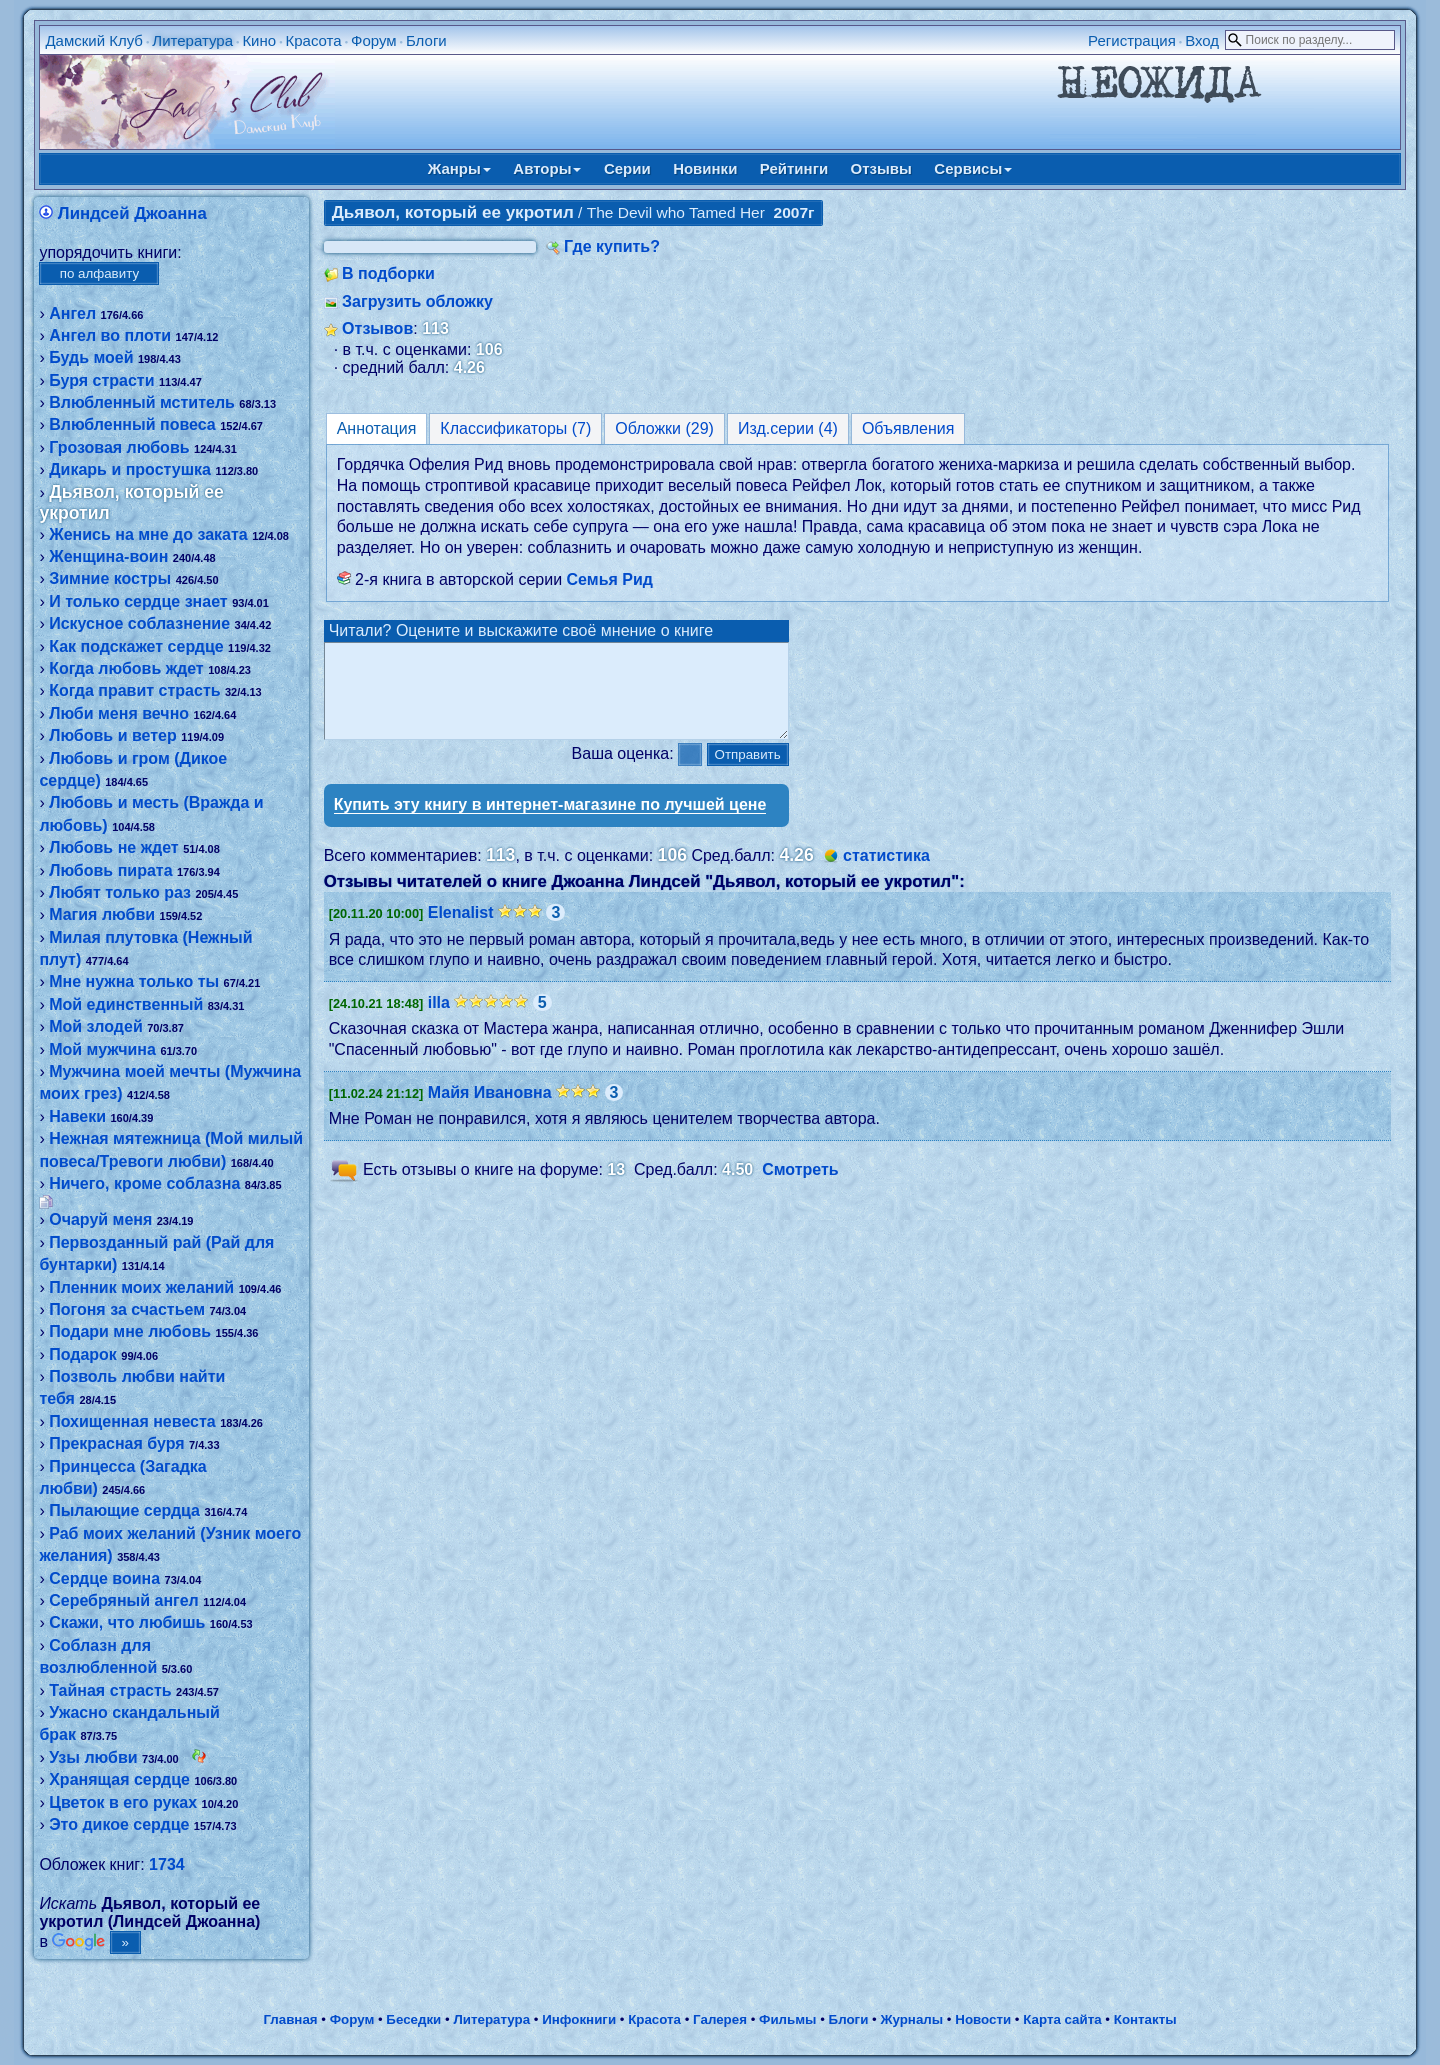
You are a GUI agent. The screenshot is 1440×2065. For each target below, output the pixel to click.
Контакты (1145, 2019)
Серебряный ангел (124, 1600)
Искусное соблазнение (139, 623)
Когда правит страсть (134, 690)
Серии (627, 168)
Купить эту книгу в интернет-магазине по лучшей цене (550, 822)
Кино (259, 40)
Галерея (720, 2019)
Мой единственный (126, 1004)
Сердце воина (104, 1578)
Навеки (77, 1116)
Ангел (72, 313)
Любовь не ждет (113, 847)
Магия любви (102, 914)
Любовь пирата (110, 870)
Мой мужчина (102, 1049)
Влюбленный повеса (132, 424)
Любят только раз (120, 892)
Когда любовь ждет (126, 668)
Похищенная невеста (132, 1421)
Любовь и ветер (113, 735)
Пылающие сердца (124, 1510)
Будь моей (91, 357)
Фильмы (787, 2019)
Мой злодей (96, 1026)
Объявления (908, 428)
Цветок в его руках (123, 1802)
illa (439, 1020)
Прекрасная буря (116, 1443)
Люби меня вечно (119, 713)
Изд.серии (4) (788, 428)
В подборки (388, 273)
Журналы (911, 2019)
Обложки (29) (664, 428)
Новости (983, 2019)
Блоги (426, 40)
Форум (374, 40)
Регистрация (1132, 40)
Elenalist (461, 930)
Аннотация (377, 428)
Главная (290, 2019)
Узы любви (93, 1757)
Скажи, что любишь (127, 1622)
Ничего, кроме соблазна (144, 1183)
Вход (1202, 40)
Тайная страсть (110, 1690)
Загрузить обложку (417, 301)
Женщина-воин (108, 556)
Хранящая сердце (119, 1779)
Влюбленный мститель (142, 402)
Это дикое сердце (119, 1824)
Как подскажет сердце (136, 646)
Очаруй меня (100, 1219)
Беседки (413, 2019)
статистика (886, 873)
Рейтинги (794, 168)
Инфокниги (579, 2019)
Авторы (547, 168)
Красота (313, 40)
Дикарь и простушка (130, 469)
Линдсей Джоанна (132, 213)
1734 (167, 1864)
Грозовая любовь (119, 447)
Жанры (459, 168)
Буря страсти (101, 380)
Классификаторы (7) (515, 428)
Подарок (83, 1354)
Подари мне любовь (130, 1331)
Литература (192, 40)
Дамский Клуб (94, 40)
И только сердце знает (138, 601)
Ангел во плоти (110, 335)
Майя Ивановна (490, 1110)
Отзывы (881, 168)
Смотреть (800, 1188)
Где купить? (612, 246)
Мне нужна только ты (134, 981)
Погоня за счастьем (127, 1309)
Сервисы (973, 168)
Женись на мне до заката (148, 534)
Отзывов (377, 328)
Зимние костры (110, 578)
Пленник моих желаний (141, 1287)
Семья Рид (610, 579)
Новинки (705, 168)
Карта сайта (1062, 2019)
